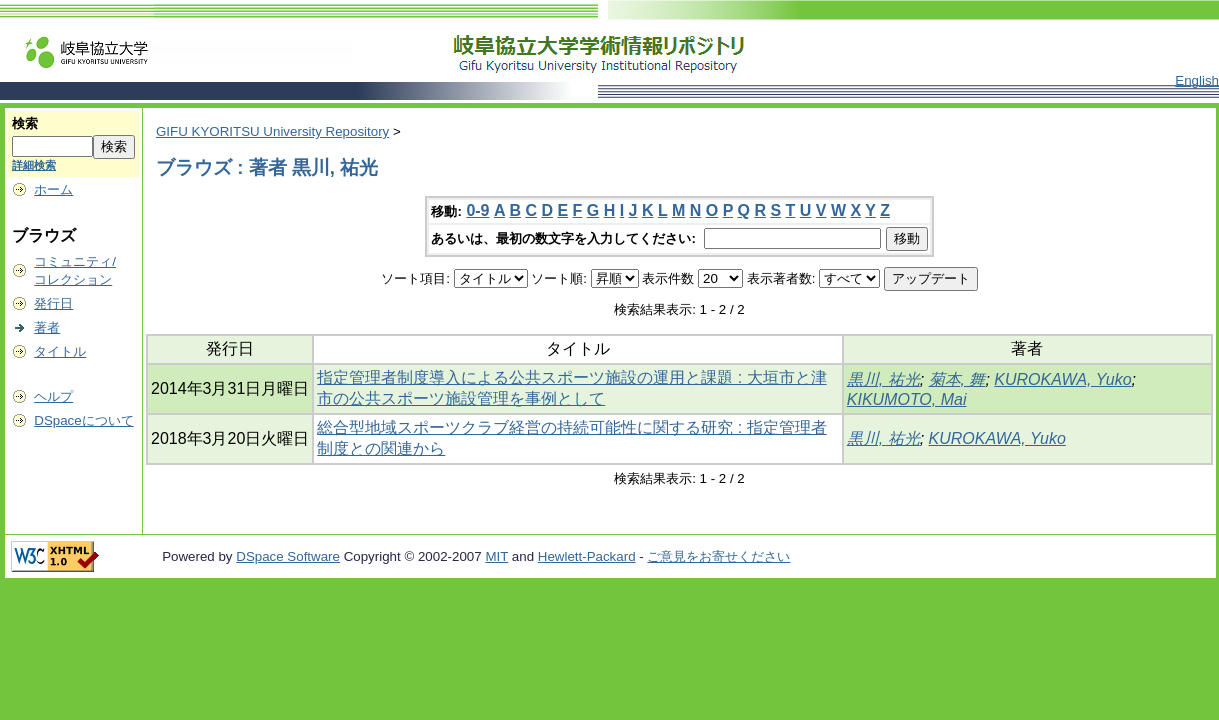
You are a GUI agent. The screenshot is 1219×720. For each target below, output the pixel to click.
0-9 (477, 210)
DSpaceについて (83, 420)
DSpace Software (288, 556)
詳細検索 (34, 165)
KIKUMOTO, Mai (907, 399)
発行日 (53, 303)
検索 (25, 123)
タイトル (60, 351)
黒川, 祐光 (883, 379)
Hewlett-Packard (587, 556)
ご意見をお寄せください (718, 556)
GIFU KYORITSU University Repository (272, 131)
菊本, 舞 (957, 379)
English (1197, 80)
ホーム (53, 189)
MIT (496, 556)
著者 (47, 327)
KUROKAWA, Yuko (1062, 379)
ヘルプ (53, 396)
